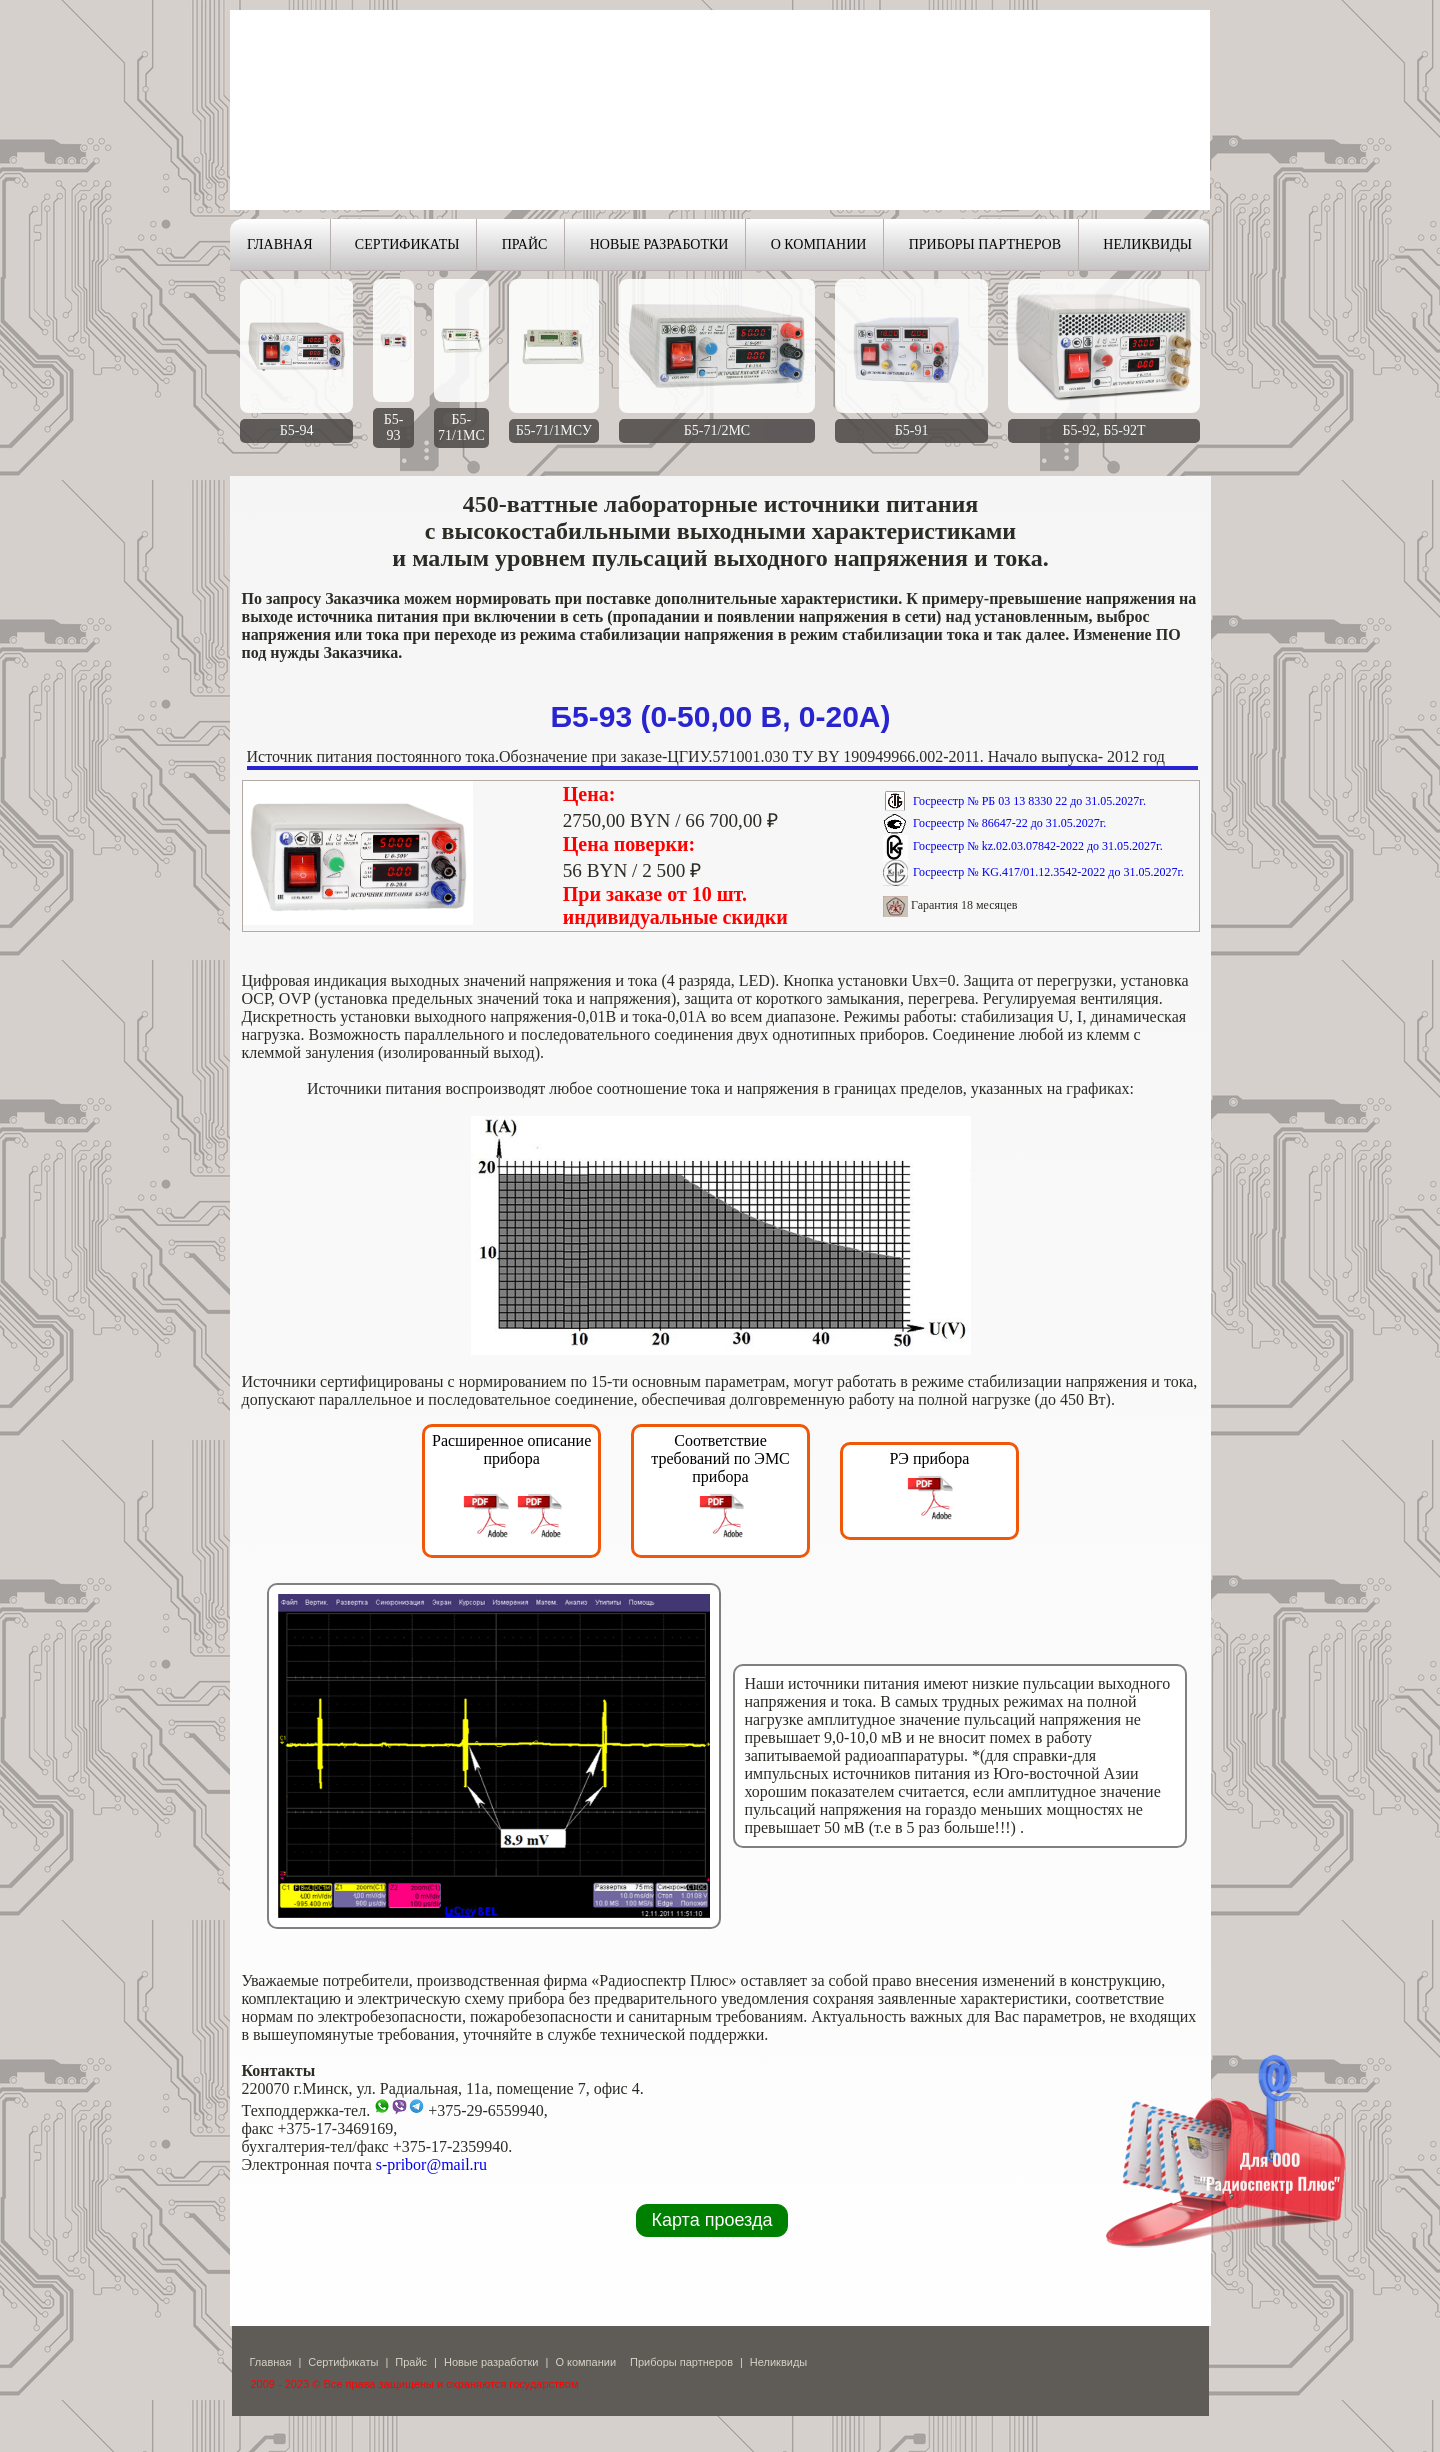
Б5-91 (912, 430)
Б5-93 (394, 427)
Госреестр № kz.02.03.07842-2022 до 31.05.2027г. (1038, 846)
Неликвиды (778, 2362)
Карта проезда (712, 2220)
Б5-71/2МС (717, 430)
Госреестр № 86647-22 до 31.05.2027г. (1009, 823)
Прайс (411, 2362)
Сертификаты (343, 2362)
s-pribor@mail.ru (431, 2164)
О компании (585, 2362)
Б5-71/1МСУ (554, 430)
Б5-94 (297, 430)
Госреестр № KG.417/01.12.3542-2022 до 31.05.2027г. (1048, 872)
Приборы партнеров (681, 2362)
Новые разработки (491, 2362)
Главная (271, 2362)
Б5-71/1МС (461, 427)
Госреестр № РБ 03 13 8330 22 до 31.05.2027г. (1029, 801)
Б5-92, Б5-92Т (1104, 430)
